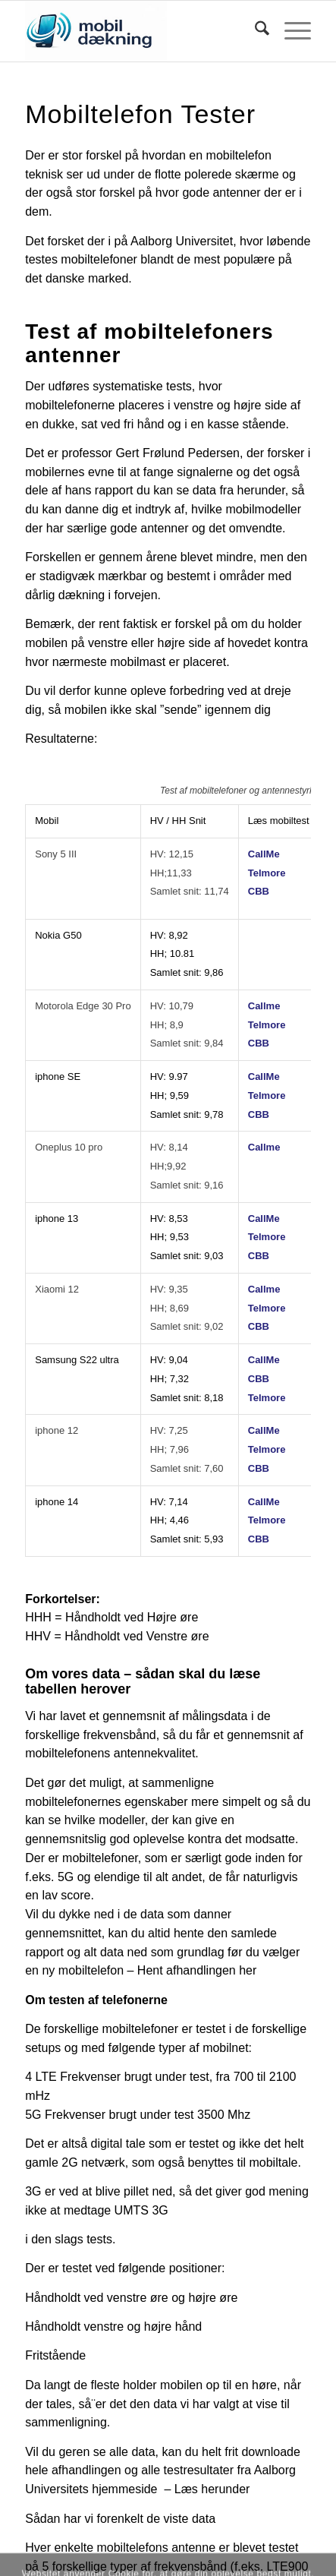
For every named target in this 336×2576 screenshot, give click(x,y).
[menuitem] (254, 31)
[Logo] (139, 31)
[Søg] (254, 31)
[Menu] (290, 31)
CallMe (264, 854)
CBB (258, 891)
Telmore (267, 873)
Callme (264, 1006)
